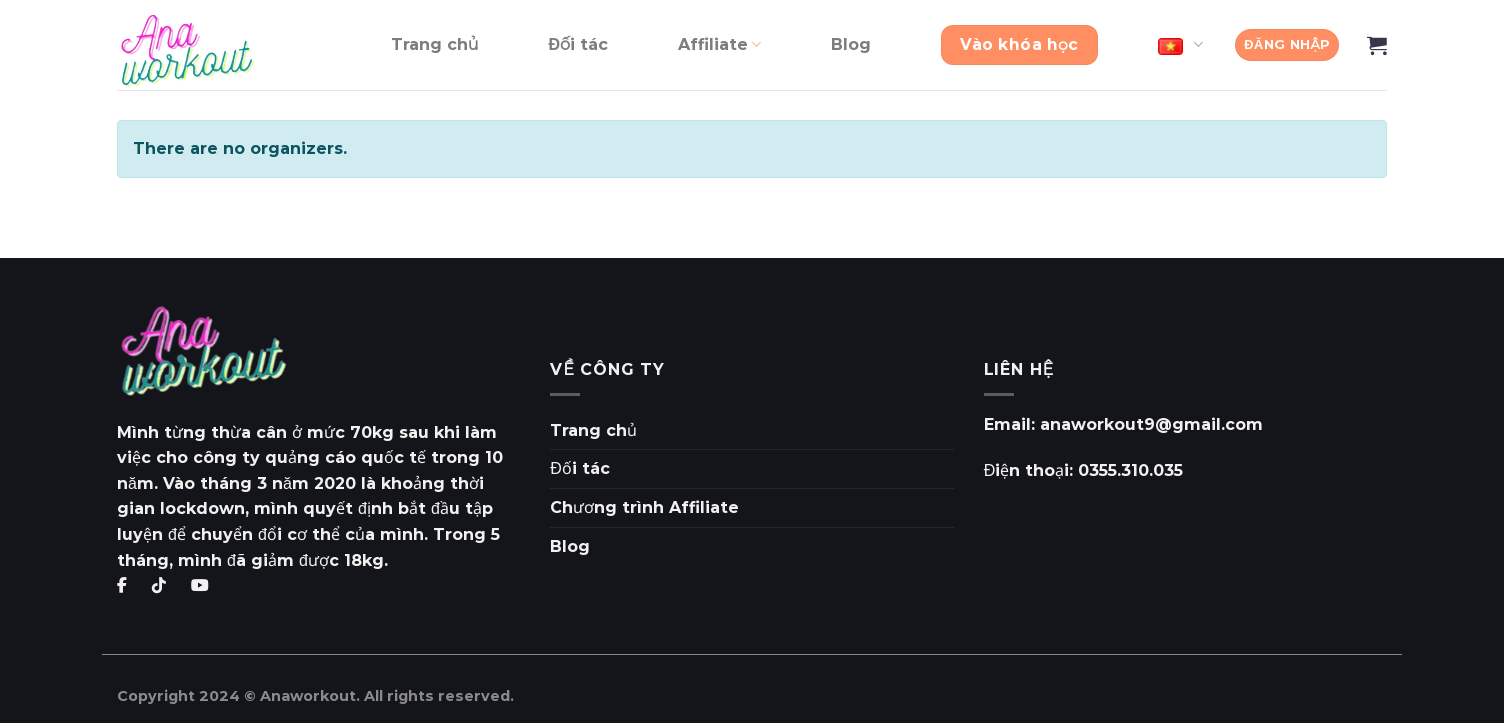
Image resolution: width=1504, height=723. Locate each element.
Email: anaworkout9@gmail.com (1123, 424)
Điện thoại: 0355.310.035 (1084, 470)
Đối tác (578, 44)
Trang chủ (435, 44)
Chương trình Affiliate (644, 507)
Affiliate (719, 44)
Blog (851, 44)
